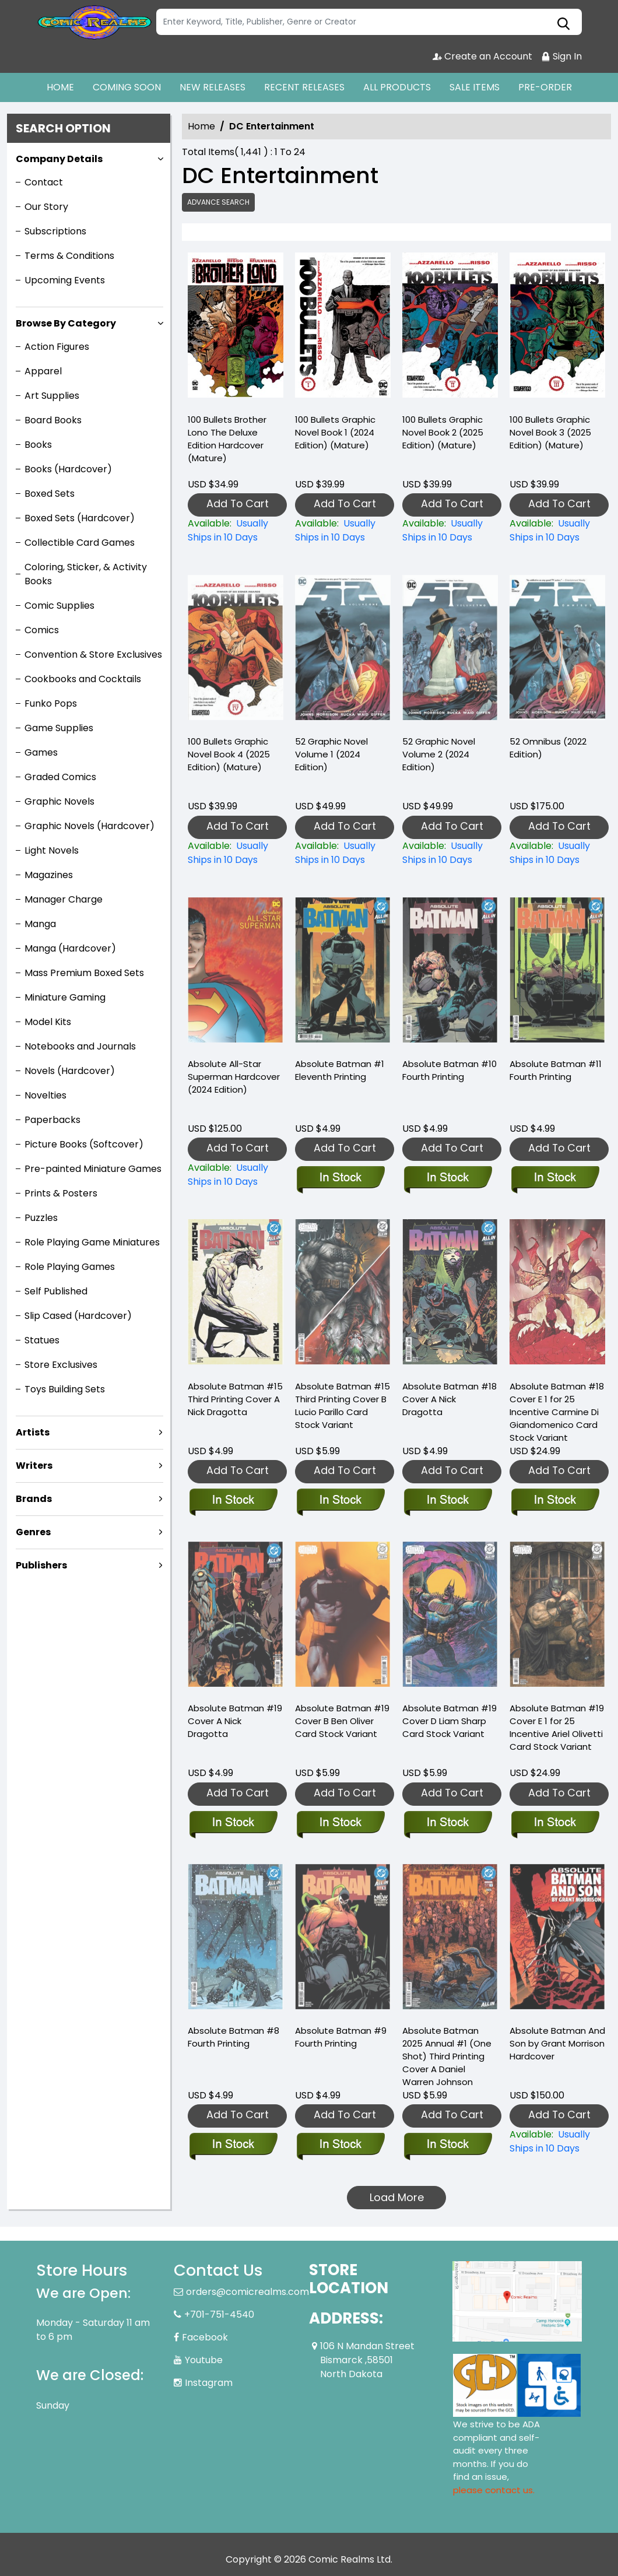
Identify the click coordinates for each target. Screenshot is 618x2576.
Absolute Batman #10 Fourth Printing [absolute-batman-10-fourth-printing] (449, 1070)
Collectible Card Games (79, 542)
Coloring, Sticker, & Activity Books (85, 574)
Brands (34, 1498)
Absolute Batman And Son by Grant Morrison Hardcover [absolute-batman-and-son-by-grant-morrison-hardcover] (557, 2043)
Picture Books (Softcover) (83, 1144)
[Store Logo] (94, 22)
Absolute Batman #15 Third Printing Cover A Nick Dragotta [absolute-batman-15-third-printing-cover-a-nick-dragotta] (235, 1399)
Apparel (43, 371)
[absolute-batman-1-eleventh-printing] (340, 1178)
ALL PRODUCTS (397, 87)
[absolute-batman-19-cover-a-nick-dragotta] (233, 1823)
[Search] (369, 22)
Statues (41, 1340)
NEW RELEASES (212, 87)
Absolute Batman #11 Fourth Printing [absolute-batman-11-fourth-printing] (556, 1070)
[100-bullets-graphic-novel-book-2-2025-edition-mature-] (450, 327)
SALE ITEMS (475, 87)
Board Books (53, 420)
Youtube (204, 2360)
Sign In (561, 56)
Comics (41, 630)
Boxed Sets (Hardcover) (79, 518)
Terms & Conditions (69, 255)
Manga (40, 924)
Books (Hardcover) (68, 469)
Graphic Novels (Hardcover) (89, 826)
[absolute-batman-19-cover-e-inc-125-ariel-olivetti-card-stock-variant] (555, 1823)
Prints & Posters (60, 1193)
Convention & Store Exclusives (93, 654)
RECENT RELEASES (304, 87)
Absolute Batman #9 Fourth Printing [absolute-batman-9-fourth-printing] (341, 2036)
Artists (33, 1432)
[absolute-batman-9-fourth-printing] (340, 2145)
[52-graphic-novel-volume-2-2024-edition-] (450, 853)
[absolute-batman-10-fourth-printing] (447, 1178)
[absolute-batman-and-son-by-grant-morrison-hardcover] (557, 2142)
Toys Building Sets (64, 1389)
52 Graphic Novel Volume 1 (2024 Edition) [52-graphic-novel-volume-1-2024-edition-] (331, 754)
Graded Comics (60, 777)
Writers (34, 1465)
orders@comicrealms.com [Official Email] (247, 2291)
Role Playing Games (69, 1266)
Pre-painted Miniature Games (92, 1168)
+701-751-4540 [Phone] (219, 2314)
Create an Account (482, 56)
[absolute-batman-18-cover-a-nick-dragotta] (447, 1500)
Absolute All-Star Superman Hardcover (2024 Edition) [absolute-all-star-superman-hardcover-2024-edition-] (234, 1077)
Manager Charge (63, 899)
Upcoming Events (64, 280)
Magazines (48, 875)
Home (201, 126)
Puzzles (41, 1217)
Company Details (59, 159)
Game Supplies (58, 728)
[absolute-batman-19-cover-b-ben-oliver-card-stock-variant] (340, 1823)
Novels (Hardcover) (69, 1071)
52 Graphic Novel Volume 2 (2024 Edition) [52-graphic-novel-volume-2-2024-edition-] (438, 754)
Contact (43, 182)
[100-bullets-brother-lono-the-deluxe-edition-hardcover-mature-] (235, 327)
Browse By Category (66, 323)
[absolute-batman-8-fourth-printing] (233, 2145)
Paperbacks (52, 1119)
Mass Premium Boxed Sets (84, 973)
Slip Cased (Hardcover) (78, 1315)
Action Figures (56, 346)
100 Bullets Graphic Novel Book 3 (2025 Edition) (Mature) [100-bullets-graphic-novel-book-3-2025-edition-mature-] (550, 432)
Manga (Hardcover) (70, 948)
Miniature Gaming (65, 997)
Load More (397, 2197)
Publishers (41, 1565)
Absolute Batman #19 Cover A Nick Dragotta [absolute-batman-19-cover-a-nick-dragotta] (235, 1721)
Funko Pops (50, 703)
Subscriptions (55, 231)
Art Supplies (51, 395)
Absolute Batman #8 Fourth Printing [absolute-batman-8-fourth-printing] (233, 2036)
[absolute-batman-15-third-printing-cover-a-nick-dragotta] (233, 1500)
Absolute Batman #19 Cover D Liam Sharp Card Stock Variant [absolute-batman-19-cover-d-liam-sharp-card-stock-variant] (449, 1721)
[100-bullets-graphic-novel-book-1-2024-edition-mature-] (343, 327)
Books (38, 444)
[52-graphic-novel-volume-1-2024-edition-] (343, 853)
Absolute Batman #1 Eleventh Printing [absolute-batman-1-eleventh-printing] (339, 1070)
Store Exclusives (60, 1364)
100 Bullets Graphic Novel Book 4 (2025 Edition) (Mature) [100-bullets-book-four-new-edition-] (229, 754)
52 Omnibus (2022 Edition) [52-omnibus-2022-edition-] (548, 747)
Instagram (209, 2382)
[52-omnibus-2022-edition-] (557, 853)
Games (41, 752)
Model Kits (47, 1022)
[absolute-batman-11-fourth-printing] (555, 1178)
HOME (60, 87)
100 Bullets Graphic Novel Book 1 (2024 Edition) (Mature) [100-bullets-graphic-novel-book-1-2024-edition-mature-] (335, 432)
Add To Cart (237, 503)
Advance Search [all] (218, 202)
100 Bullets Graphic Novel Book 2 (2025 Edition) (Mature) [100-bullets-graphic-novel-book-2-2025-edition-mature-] (442, 432)
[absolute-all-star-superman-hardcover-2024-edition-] (235, 1175)
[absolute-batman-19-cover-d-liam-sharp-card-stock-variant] (447, 1823)
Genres (33, 1532)
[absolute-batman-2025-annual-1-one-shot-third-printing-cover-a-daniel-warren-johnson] (447, 2145)
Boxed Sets (49, 493)
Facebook (205, 2337)
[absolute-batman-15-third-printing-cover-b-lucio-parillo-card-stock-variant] (340, 1500)
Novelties (45, 1095)
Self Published (55, 1291)
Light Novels (51, 850)
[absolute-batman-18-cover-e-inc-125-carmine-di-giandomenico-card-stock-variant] (555, 1500)
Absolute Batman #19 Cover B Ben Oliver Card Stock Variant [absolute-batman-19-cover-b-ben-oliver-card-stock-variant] (342, 1721)
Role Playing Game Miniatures (92, 1242)
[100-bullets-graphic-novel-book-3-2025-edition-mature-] (557, 327)
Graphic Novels (59, 801)
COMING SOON (127, 87)
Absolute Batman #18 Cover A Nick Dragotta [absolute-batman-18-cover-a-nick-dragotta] (449, 1399)
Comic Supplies (59, 605)
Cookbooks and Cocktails (82, 679)
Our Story (46, 206)
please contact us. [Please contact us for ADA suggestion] (494, 2490)
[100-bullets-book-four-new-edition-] (235, 853)
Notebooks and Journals (80, 1046)
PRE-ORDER (545, 87)
